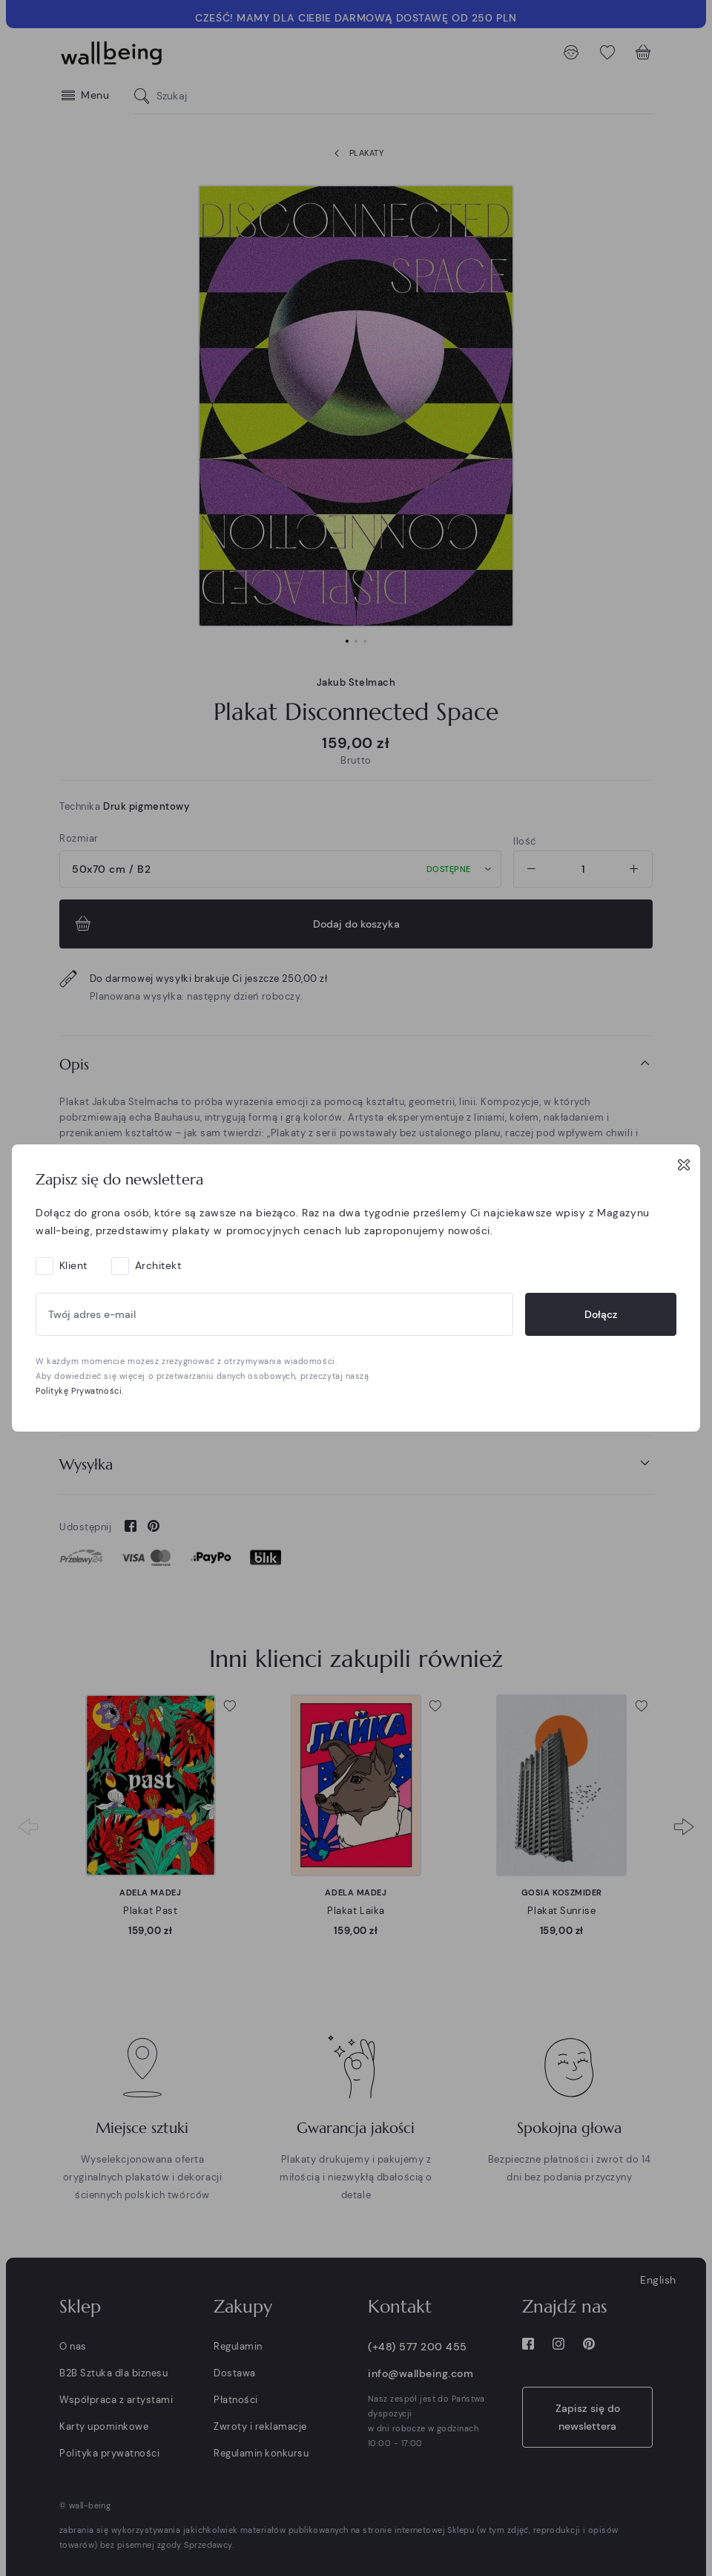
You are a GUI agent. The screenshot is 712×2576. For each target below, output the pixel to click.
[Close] (684, 1164)
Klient (73, 1265)
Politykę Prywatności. (80, 1391)
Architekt (158, 1265)
